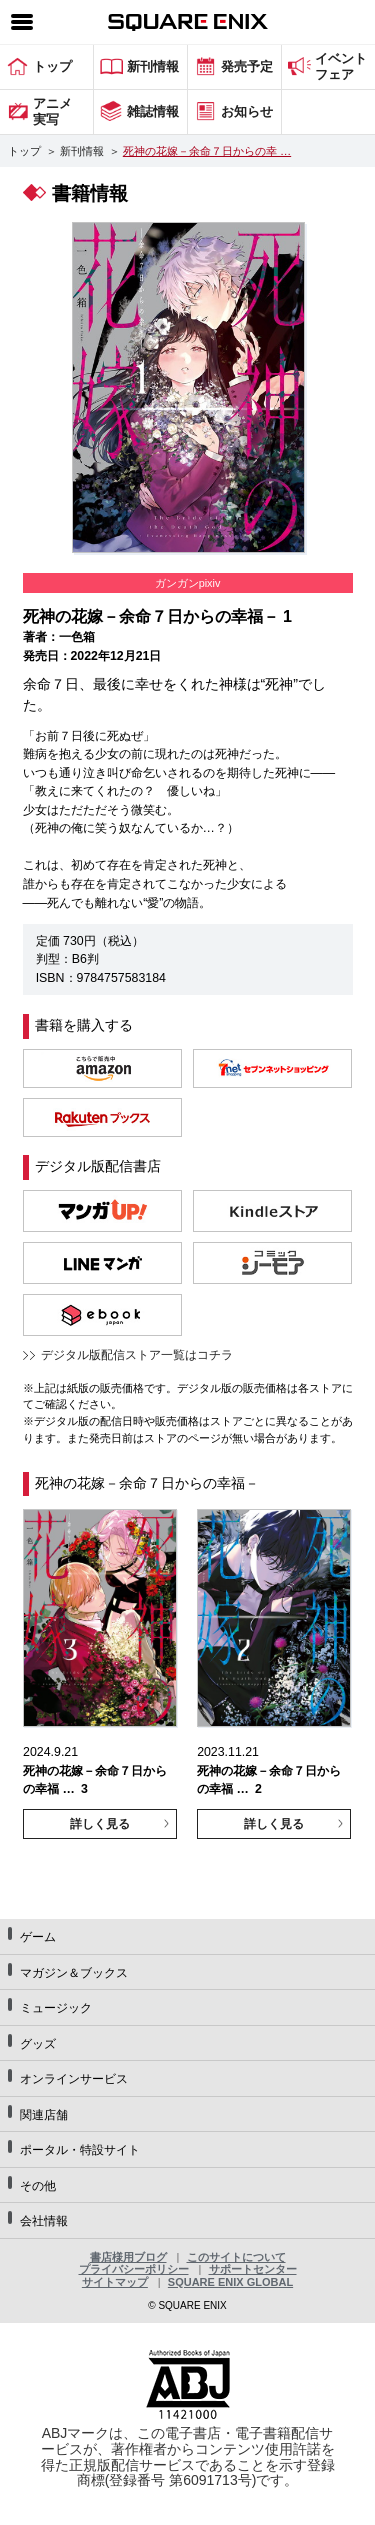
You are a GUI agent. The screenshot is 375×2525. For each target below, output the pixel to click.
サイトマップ (115, 2282)
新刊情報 (82, 151)
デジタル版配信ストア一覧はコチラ (137, 1355)
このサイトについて (236, 2257)
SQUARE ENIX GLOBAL (230, 2282)
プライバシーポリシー (134, 2269)
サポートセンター (253, 2269)
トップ (24, 151)
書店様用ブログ (128, 2257)
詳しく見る (100, 1824)
